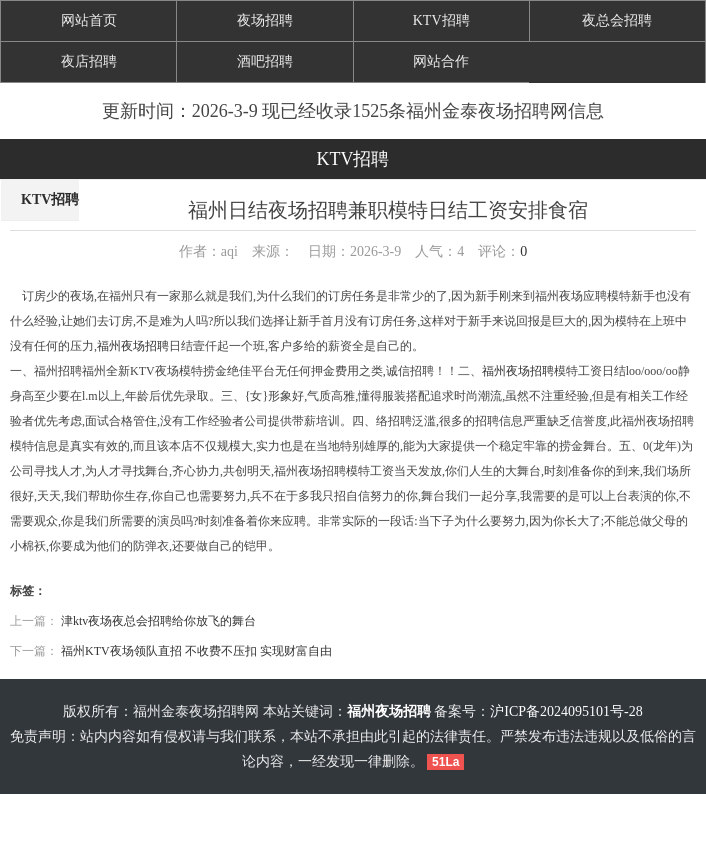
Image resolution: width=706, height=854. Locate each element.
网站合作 (441, 61)
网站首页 (89, 20)
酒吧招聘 (265, 61)
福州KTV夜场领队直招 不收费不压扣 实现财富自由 (196, 651)
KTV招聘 (441, 20)
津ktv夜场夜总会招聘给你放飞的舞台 (158, 621)
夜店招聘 (89, 61)
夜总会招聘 (617, 20)
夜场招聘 (265, 20)
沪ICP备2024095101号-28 (566, 711)
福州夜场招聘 (133, 346)
